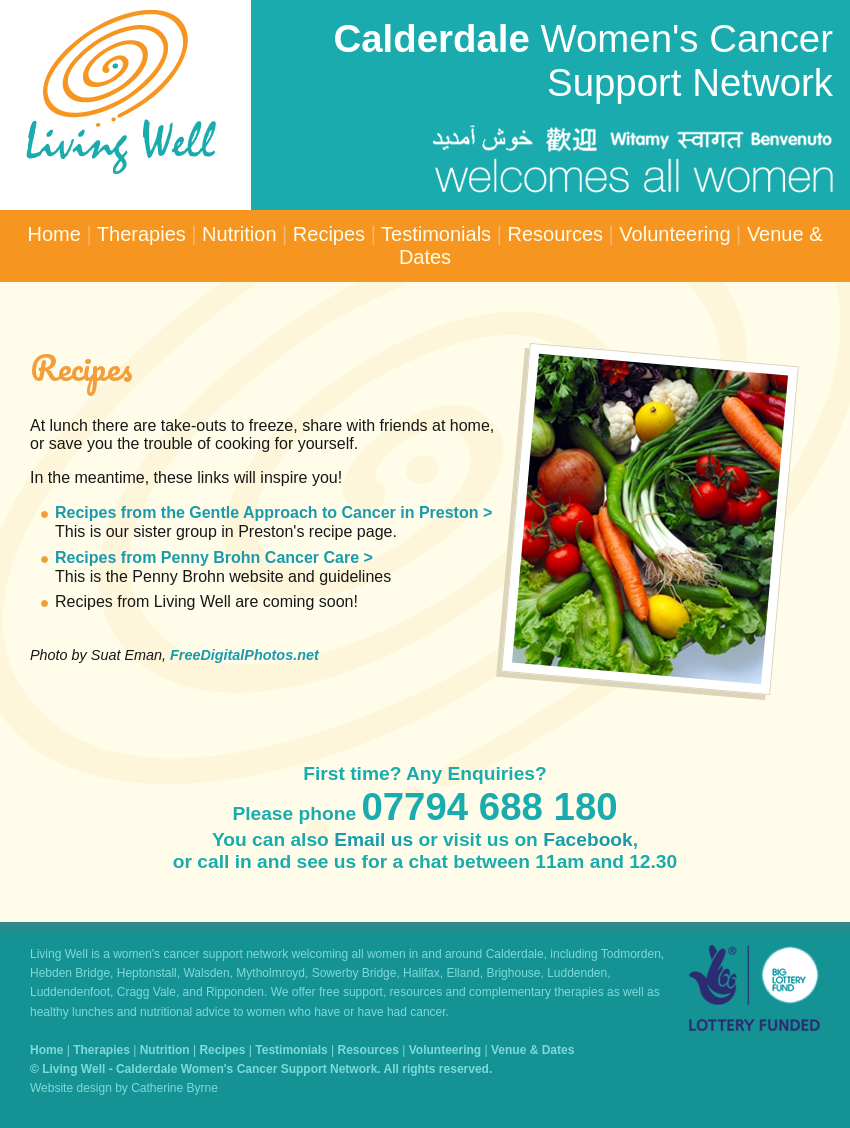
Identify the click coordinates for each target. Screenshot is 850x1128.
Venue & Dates (532, 1050)
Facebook (588, 839)
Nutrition (239, 234)
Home (54, 234)
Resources (555, 234)
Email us (373, 839)
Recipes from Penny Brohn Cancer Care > (214, 557)
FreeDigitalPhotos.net (244, 655)
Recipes (329, 234)
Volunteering (674, 234)
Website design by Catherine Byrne (124, 1088)
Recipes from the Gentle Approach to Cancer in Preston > (273, 512)
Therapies (141, 234)
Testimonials (436, 234)
